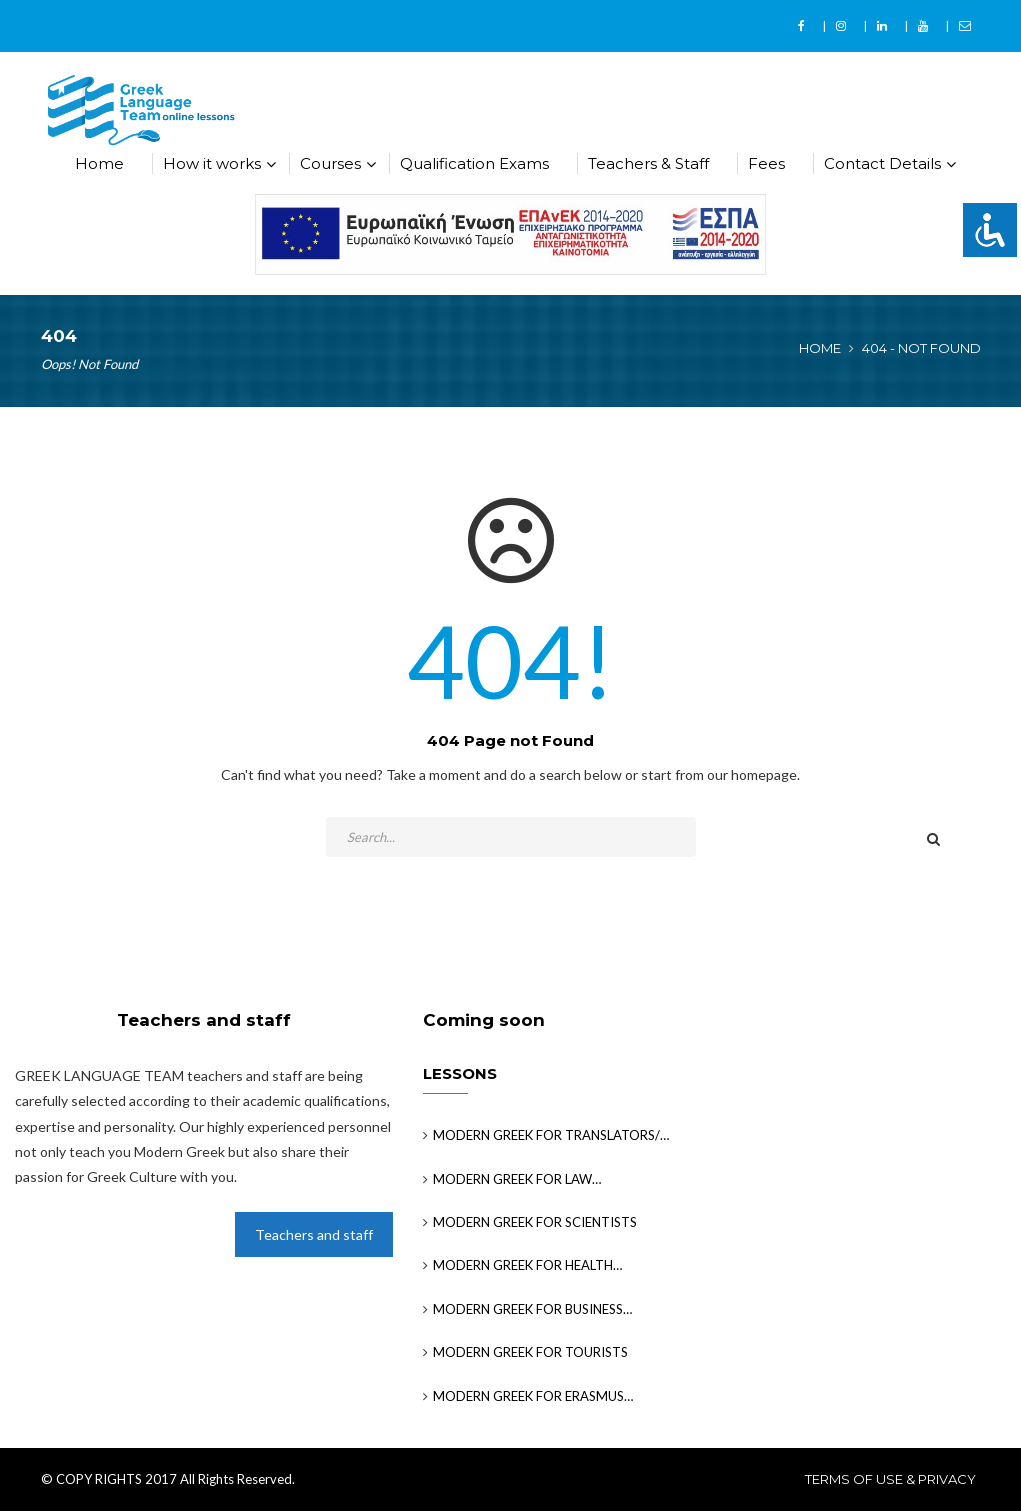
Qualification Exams (474, 163)
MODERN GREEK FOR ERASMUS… (533, 1396)
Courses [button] (330, 163)
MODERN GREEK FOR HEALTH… (527, 1265)
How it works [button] (212, 163)
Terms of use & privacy (890, 1479)
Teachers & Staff (648, 163)
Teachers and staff (314, 1234)
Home (99, 163)
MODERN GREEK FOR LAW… (517, 1179)
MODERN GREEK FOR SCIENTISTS (535, 1222)
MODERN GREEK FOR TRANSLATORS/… (551, 1135)
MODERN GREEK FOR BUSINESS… (532, 1309)
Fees (766, 163)
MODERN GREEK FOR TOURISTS (530, 1352)
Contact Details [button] (882, 163)
